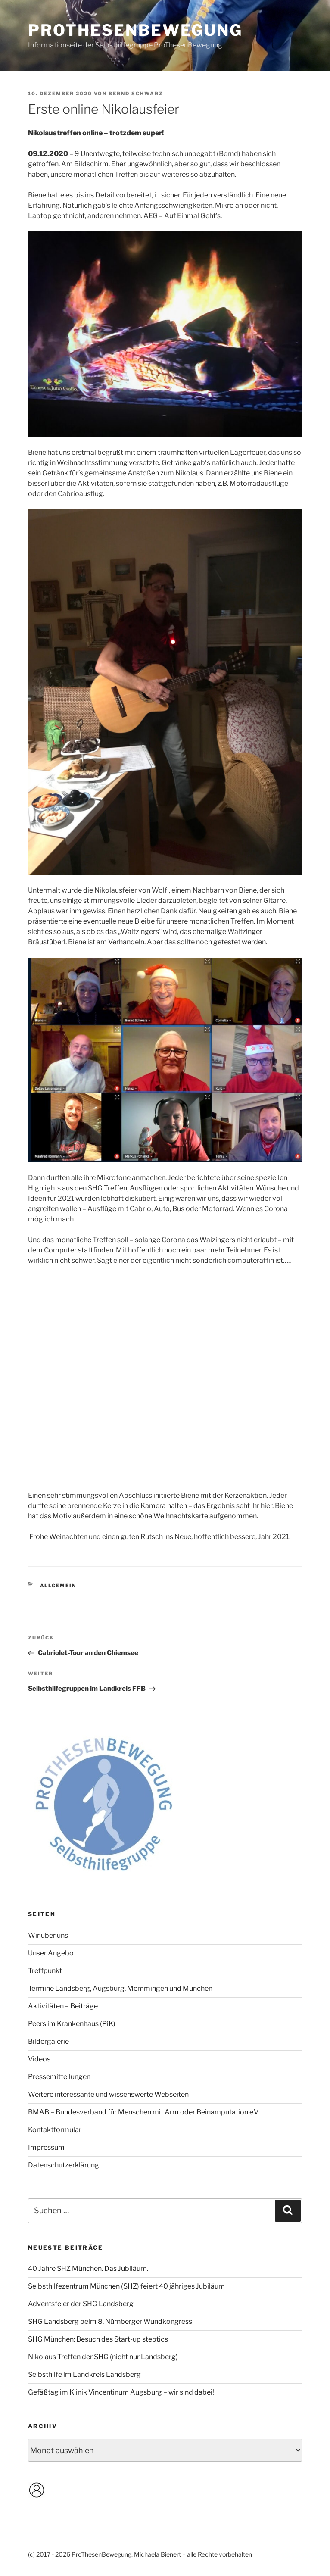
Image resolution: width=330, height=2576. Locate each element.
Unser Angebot (52, 1953)
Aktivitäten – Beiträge (63, 2006)
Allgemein (58, 1586)
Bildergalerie (48, 2041)
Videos (39, 2059)
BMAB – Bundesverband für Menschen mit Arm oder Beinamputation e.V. (143, 2112)
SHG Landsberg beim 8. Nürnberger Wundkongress (110, 2321)
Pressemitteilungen (59, 2077)
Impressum (46, 2147)
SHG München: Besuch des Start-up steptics (98, 2339)
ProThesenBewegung (135, 30)
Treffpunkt (45, 1971)
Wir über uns (48, 1935)
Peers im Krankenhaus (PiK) (71, 2024)
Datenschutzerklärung (63, 2165)
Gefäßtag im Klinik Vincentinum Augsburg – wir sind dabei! (121, 2392)
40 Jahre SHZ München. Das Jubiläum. (88, 2268)
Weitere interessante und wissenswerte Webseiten (108, 2094)
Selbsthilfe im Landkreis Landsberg (84, 2374)
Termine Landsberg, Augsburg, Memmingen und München (120, 1988)
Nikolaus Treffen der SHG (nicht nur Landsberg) (103, 2357)
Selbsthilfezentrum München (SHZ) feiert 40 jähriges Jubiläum (126, 2286)
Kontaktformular (54, 2130)
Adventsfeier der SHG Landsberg (81, 2304)
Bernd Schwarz (136, 94)
